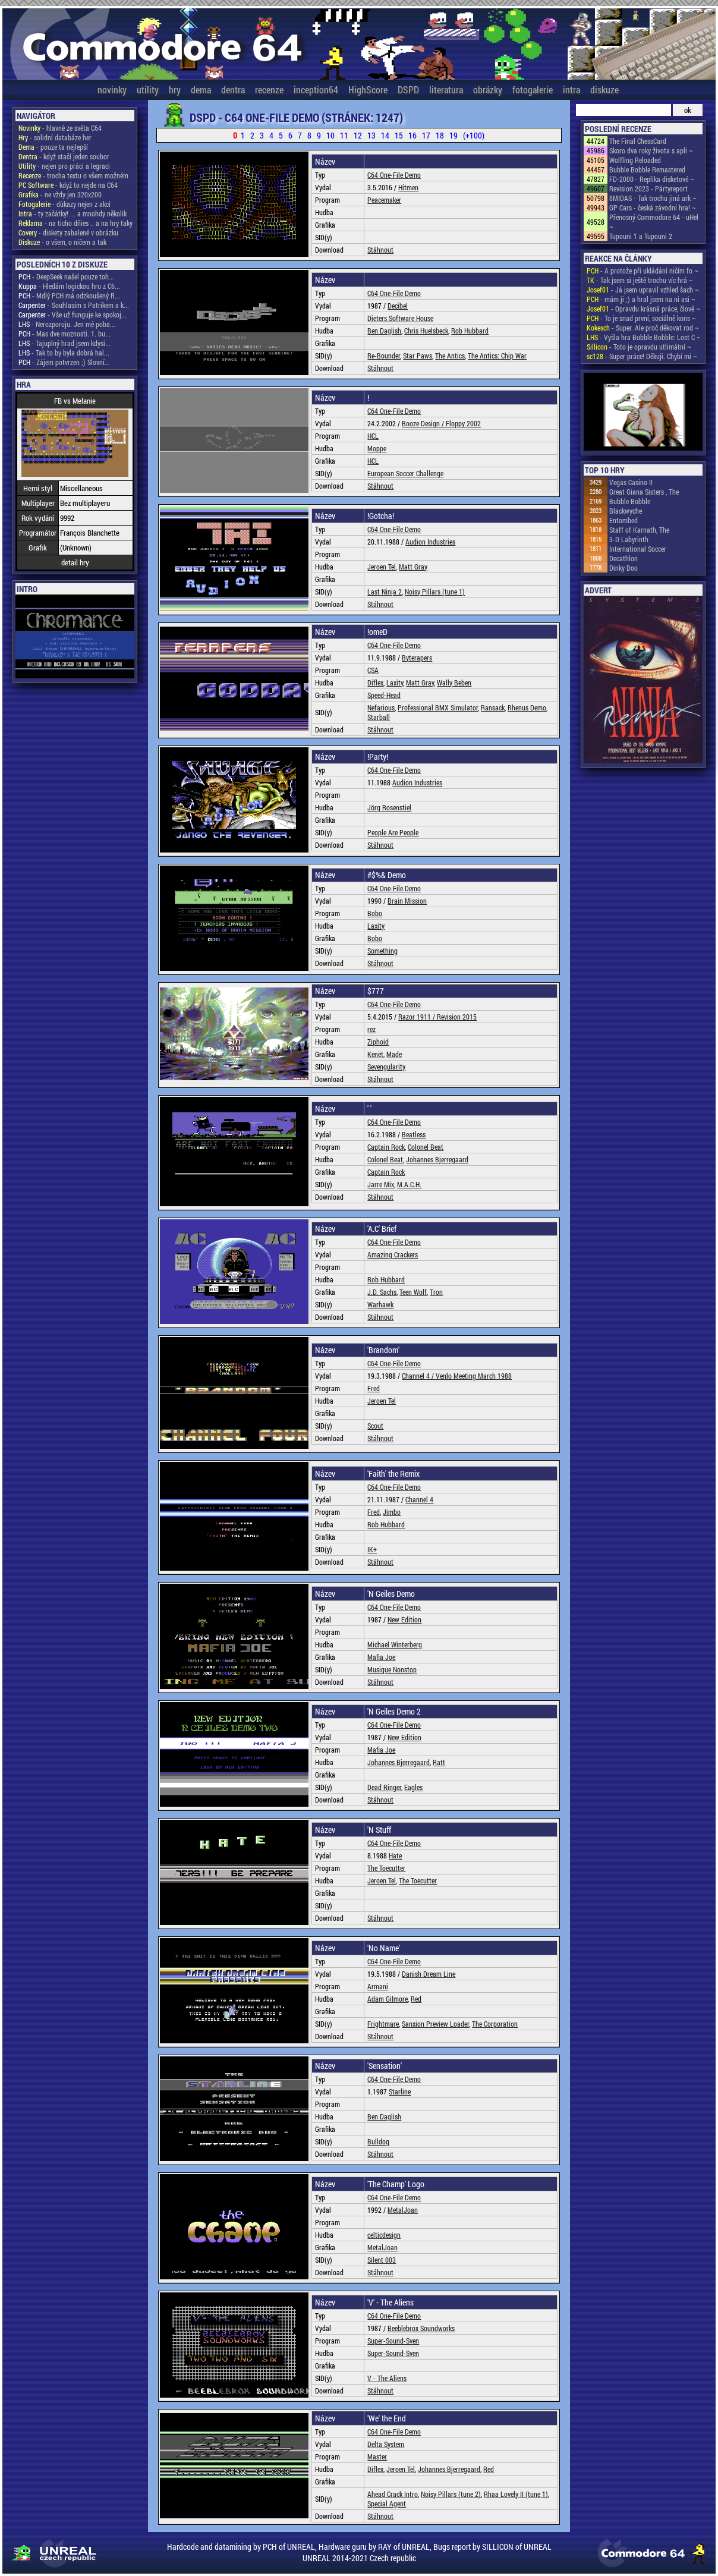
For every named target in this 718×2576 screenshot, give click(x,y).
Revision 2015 (457, 1016)
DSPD (408, 89)
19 (453, 135)
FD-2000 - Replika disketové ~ (651, 179)
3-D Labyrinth (628, 539)
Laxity (394, 682)
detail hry (75, 562)
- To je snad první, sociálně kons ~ (641, 318)
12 (358, 135)
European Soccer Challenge (405, 473)
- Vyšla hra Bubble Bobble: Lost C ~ (644, 337)
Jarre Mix (380, 1184)
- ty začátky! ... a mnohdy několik (72, 213)
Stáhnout (380, 249)
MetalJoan (403, 2210)
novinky (112, 89)
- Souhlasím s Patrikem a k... (73, 305)
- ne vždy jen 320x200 (60, 194)
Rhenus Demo (527, 707)
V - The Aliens (387, 2378)
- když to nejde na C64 (68, 185)
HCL (373, 436)
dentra (233, 89)
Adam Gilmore (387, 1998)
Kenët (375, 1054)
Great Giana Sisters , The (644, 491)
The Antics (450, 355)
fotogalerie (532, 89)
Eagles (413, 1787)
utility (148, 89)
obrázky (487, 89)
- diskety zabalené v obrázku (68, 232)
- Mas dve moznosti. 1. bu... (64, 333)
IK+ (372, 1549)
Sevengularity (386, 1066)
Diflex (375, 682)
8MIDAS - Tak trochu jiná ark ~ (653, 198)
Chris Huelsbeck (426, 330)
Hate (395, 1855)
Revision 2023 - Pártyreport (648, 188)
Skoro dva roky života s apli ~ (651, 150)
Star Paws (417, 355)
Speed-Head (384, 695)
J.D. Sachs (381, 1292)
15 (399, 135)
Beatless (414, 1134)
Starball (378, 717)
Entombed (623, 520)
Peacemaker (384, 200)
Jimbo (392, 1512)
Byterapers (417, 657)
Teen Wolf (413, 1292)
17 (426, 135)
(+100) (473, 135)
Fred (373, 1388)
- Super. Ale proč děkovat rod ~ (643, 327)
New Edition (404, 1619)
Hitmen (408, 187)
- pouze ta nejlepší (53, 147)
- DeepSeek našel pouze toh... (66, 276)
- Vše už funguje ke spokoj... (72, 314)
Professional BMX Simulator (438, 707)
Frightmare (383, 2023)
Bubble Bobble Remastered (647, 169)
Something (382, 950)
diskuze (604, 89)
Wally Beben (454, 682)
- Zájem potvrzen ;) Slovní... (64, 362)
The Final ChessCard (637, 141)
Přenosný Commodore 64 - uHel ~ (653, 221)
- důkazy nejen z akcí (64, 204)
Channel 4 (419, 1499)
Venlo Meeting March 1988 (474, 1375)
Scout (375, 1425)
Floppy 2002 (463, 423)
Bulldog (378, 2141)
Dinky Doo (623, 568)
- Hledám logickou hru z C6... (69, 286)
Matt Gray (413, 566)
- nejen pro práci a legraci (64, 166)
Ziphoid (378, 1041)
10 (330, 135)
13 (371, 135)
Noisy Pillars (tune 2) (451, 2494)
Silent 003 (381, 2259)
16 (412, 135)
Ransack (493, 707)
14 (385, 135)
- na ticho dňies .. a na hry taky (75, 223)
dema (201, 89)
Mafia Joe (381, 1657)
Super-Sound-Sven (393, 2340)
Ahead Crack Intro (392, 2494)
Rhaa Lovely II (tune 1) (516, 2494)
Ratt (439, 1762)
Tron (436, 1292)
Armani (377, 1986)
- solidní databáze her (55, 137)
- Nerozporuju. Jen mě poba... (66, 324)
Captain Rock (386, 1147)
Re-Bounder (383, 355)
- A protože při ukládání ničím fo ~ (642, 270)
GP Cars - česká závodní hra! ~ (652, 207)
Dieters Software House (400, 318)
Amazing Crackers (392, 1254)
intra (571, 89)
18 (440, 135)
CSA (373, 670)
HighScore (368, 89)
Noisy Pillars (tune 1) (435, 591)
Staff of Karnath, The (639, 529)
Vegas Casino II (631, 482)
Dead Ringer (384, 1787)
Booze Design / (424, 423)
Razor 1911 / (417, 1016)
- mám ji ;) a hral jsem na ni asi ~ (641, 299)
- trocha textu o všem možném (73, 175)
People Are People (392, 832)
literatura (446, 89)
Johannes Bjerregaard (437, 1159)
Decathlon (623, 558)
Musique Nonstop (392, 1669)
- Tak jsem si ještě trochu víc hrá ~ (640, 280)
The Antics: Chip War (497, 355)
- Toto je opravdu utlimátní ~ (639, 346)
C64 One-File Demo (394, 175)
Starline (400, 2091)
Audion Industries (430, 541)
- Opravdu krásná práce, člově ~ (643, 308)
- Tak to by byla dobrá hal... (63, 352)
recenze (269, 89)
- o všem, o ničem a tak (62, 242)
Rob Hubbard (470, 330)
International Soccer (637, 548)
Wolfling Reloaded (635, 160)
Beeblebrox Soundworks (421, 2328)
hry (175, 89)
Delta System (385, 2444)
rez (371, 1029)
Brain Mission (407, 900)
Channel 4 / (419, 1375)
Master (377, 2456)
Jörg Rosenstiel (389, 807)
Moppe (376, 448)
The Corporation (495, 2023)
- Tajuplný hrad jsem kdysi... (64, 343)
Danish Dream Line (428, 1974)
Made (394, 1054)
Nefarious (381, 707)
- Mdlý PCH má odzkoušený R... (69, 295)
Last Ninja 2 (384, 591)
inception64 (316, 89)
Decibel (398, 305)
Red (416, 1998)
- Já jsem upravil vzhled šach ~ (643, 289)
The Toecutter (386, 1868)
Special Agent (386, 2503)
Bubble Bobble (629, 501)
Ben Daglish (384, 330)
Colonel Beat (425, 1147)
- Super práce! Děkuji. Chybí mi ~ (642, 356)
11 (344, 135)
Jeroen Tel (381, 566)
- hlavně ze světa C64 (60, 128)
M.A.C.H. (409, 1184)
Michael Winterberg (394, 1644)
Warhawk (380, 1304)
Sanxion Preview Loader (435, 2023)
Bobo (374, 913)
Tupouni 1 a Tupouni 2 (640, 236)
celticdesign (384, 2235)
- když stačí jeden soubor (63, 156)
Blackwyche (625, 510)
